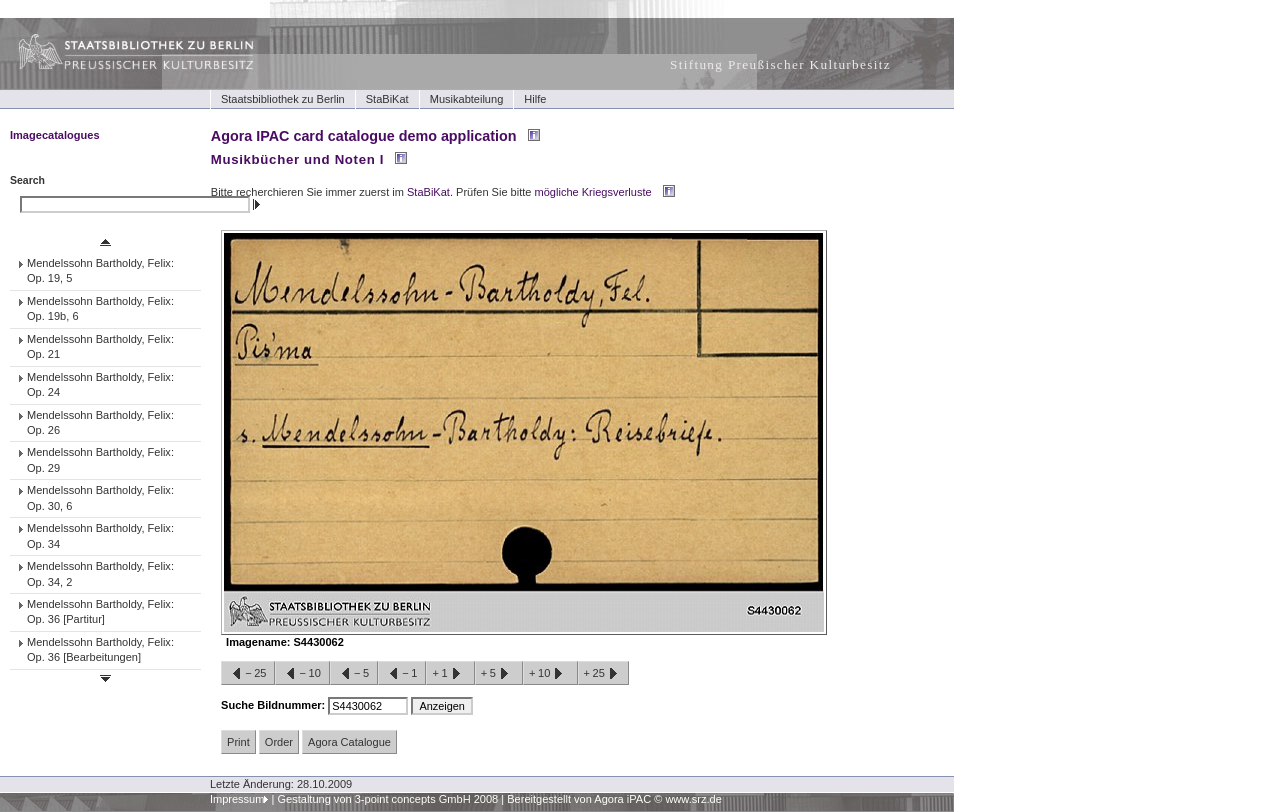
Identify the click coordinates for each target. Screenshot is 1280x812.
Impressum (237, 799)
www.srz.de (693, 799)
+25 (603, 674)
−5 (354, 674)
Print (238, 742)
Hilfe (535, 99)
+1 (450, 674)
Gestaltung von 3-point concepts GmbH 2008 (387, 799)
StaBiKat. (430, 192)
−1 (402, 674)
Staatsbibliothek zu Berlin (283, 99)
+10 (550, 674)
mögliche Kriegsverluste (593, 192)
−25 (248, 674)
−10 (302, 674)
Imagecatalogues (55, 135)
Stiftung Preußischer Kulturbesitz (780, 64)
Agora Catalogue (349, 742)
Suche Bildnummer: (274, 705)
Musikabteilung (467, 99)
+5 (499, 674)
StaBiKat (387, 99)
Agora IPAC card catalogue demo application (364, 136)
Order (279, 742)
